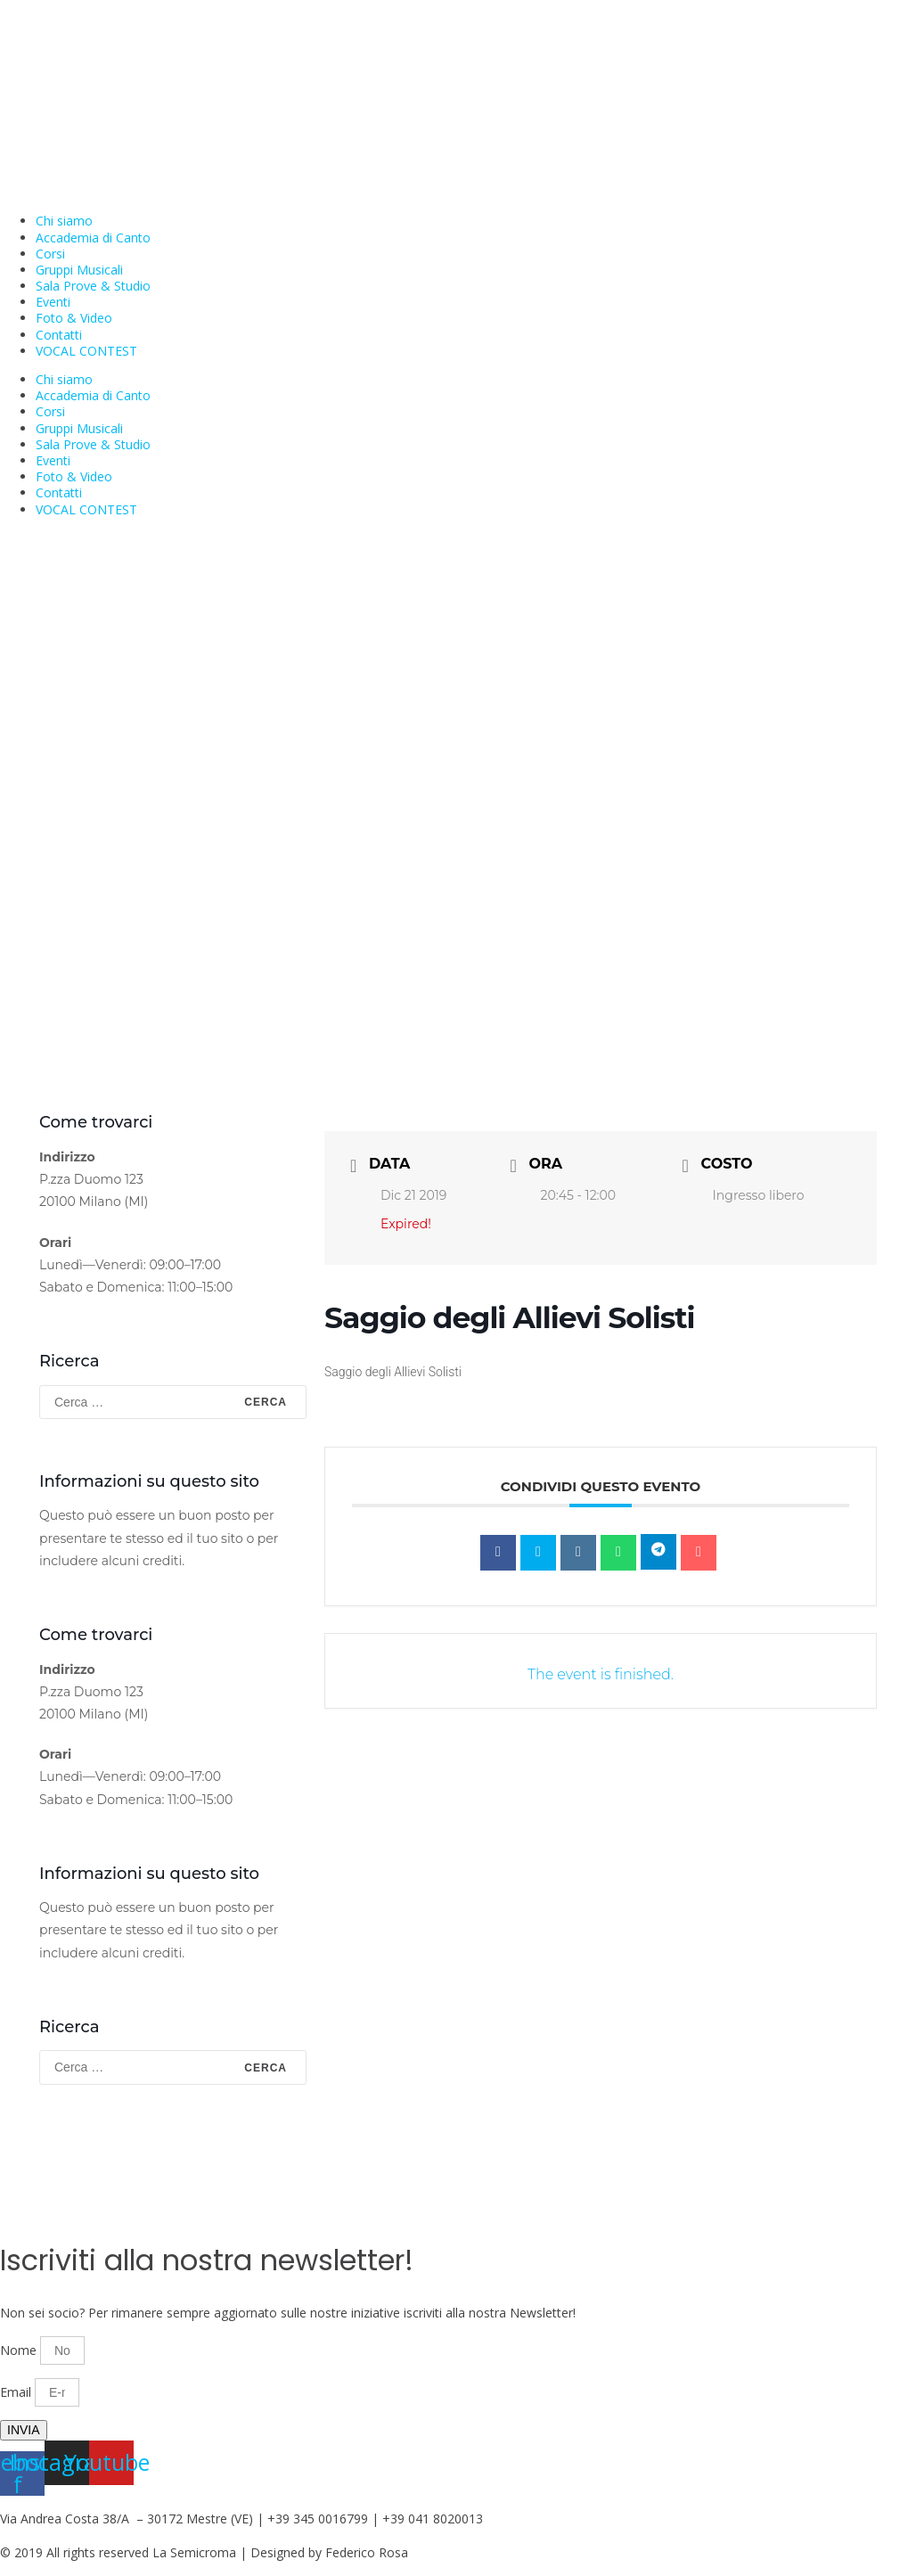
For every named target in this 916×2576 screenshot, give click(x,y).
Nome (20, 2350)
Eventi (53, 301)
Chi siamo (64, 220)
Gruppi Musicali (79, 269)
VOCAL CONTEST (86, 350)
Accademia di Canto (93, 237)
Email (17, 2391)
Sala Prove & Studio (93, 285)
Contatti (59, 334)
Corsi (50, 253)
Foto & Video (74, 317)
